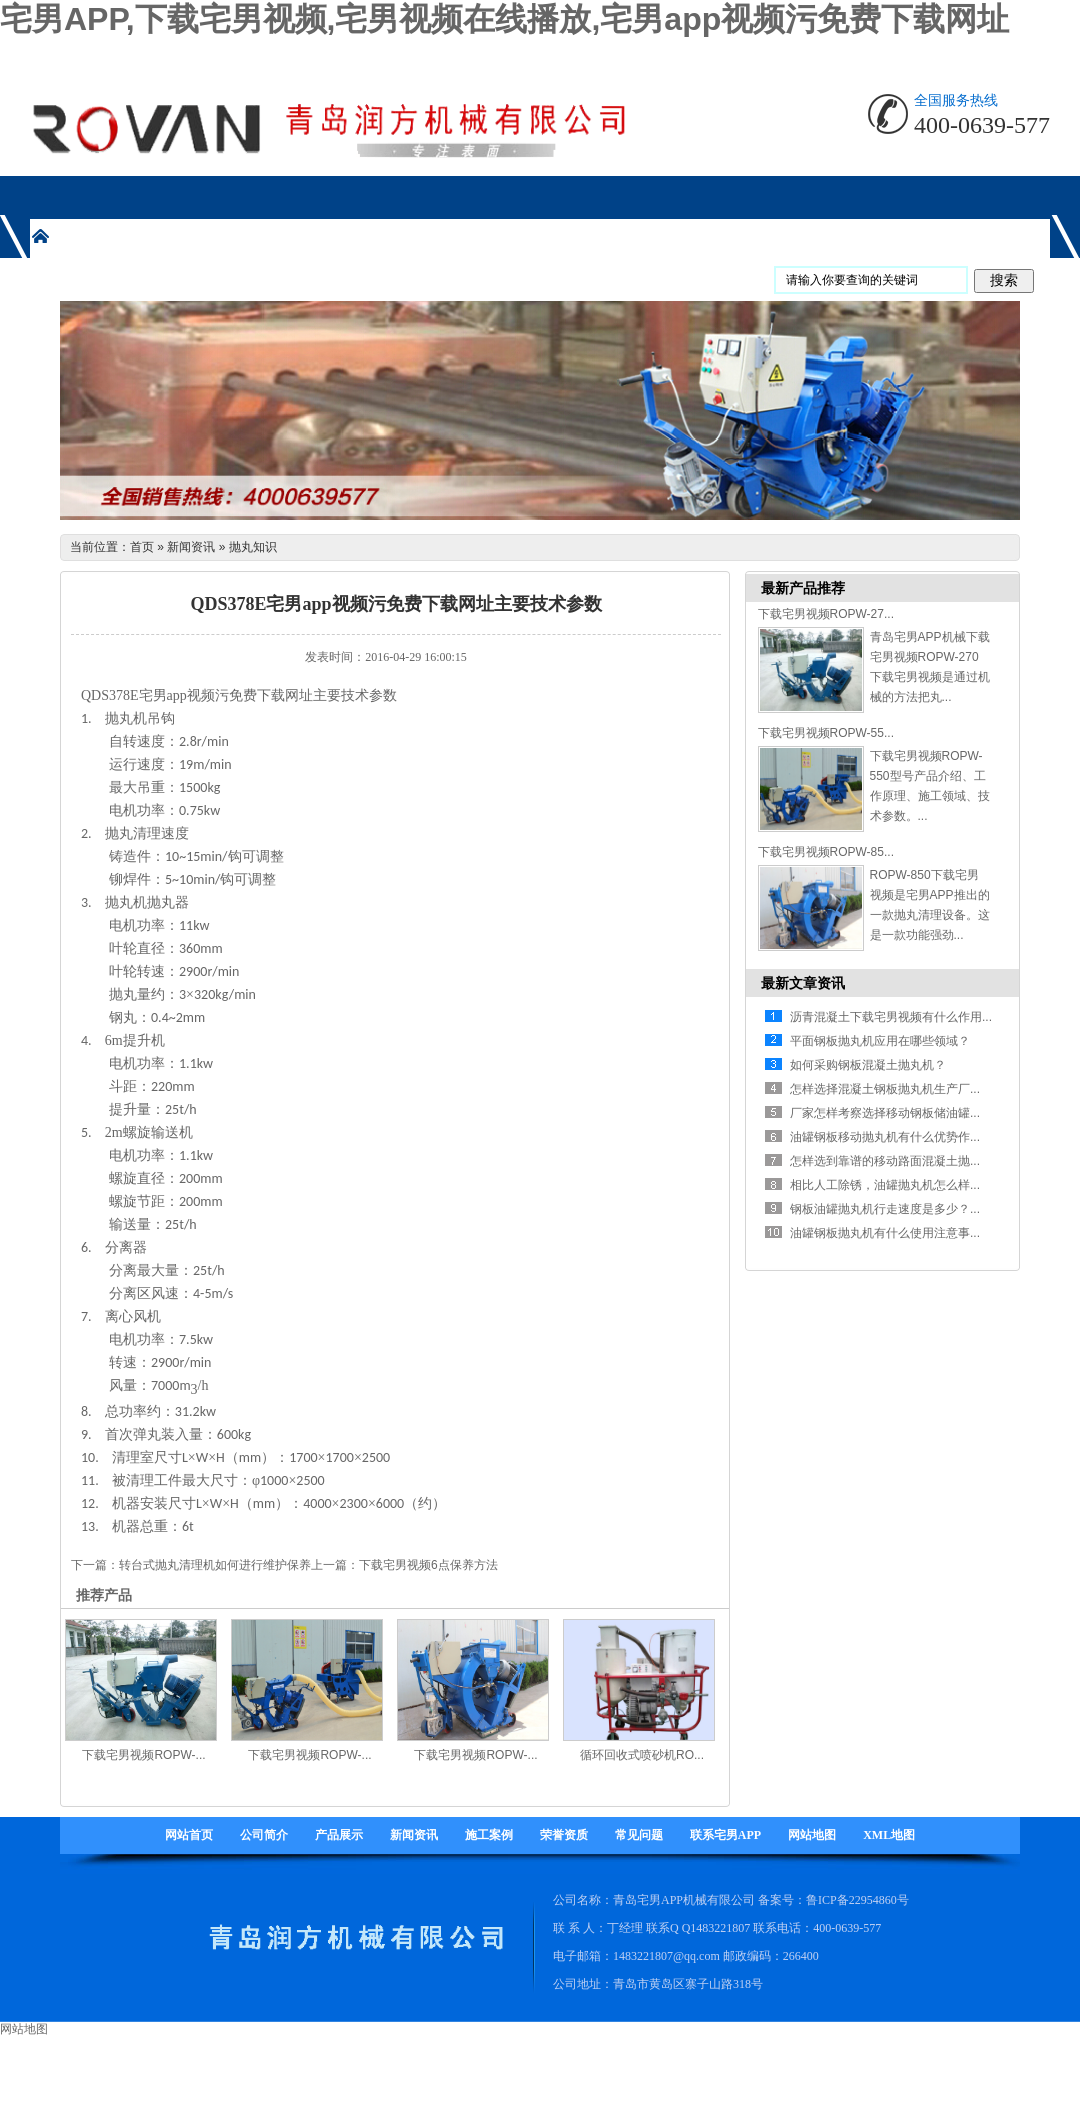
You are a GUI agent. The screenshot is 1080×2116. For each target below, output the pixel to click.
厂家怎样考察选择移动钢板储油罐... (885, 1113)
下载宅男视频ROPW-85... (826, 852)
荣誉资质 (564, 1835)
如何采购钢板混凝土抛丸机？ (868, 1065)
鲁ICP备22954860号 (857, 1900)
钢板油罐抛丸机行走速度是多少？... (885, 1209)
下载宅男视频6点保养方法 (428, 1565)
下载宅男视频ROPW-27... (826, 614)
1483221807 (720, 1928)
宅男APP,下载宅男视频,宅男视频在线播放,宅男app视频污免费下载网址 (504, 19)
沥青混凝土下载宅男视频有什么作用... (891, 1017)
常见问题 (639, 1835)
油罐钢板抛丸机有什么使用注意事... (885, 1233)
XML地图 (889, 1835)
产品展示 (339, 1835)
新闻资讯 (191, 547)
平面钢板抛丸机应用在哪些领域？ (880, 1041)
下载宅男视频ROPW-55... (826, 733)
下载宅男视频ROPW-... (143, 1755)
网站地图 (812, 1835)
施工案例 (489, 1835)
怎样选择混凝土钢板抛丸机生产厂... (885, 1089)
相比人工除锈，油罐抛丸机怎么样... (885, 1185)
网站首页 (189, 1835)
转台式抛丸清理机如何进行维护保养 (215, 1565)
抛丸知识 (253, 547)
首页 (142, 547)
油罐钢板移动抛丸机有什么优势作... (885, 1137)
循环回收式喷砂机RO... (642, 1755)
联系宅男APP (725, 1835)
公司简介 (264, 1835)
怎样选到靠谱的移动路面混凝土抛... (885, 1161)
